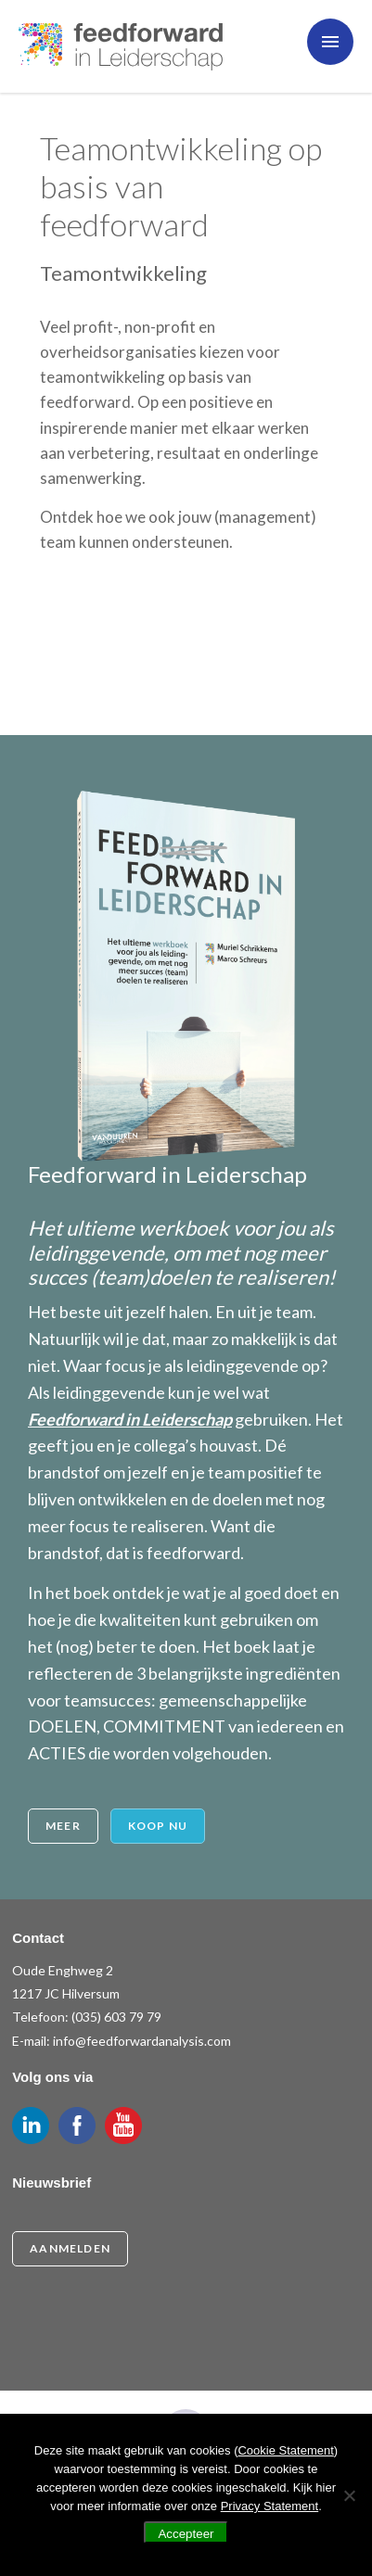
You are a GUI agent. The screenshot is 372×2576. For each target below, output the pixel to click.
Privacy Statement (270, 2506)
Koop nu (157, 1826)
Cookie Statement (285, 2450)
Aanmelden (70, 2248)
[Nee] (349, 2495)
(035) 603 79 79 (116, 2016)
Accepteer (185, 2534)
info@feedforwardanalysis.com (142, 2041)
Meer (63, 1826)
